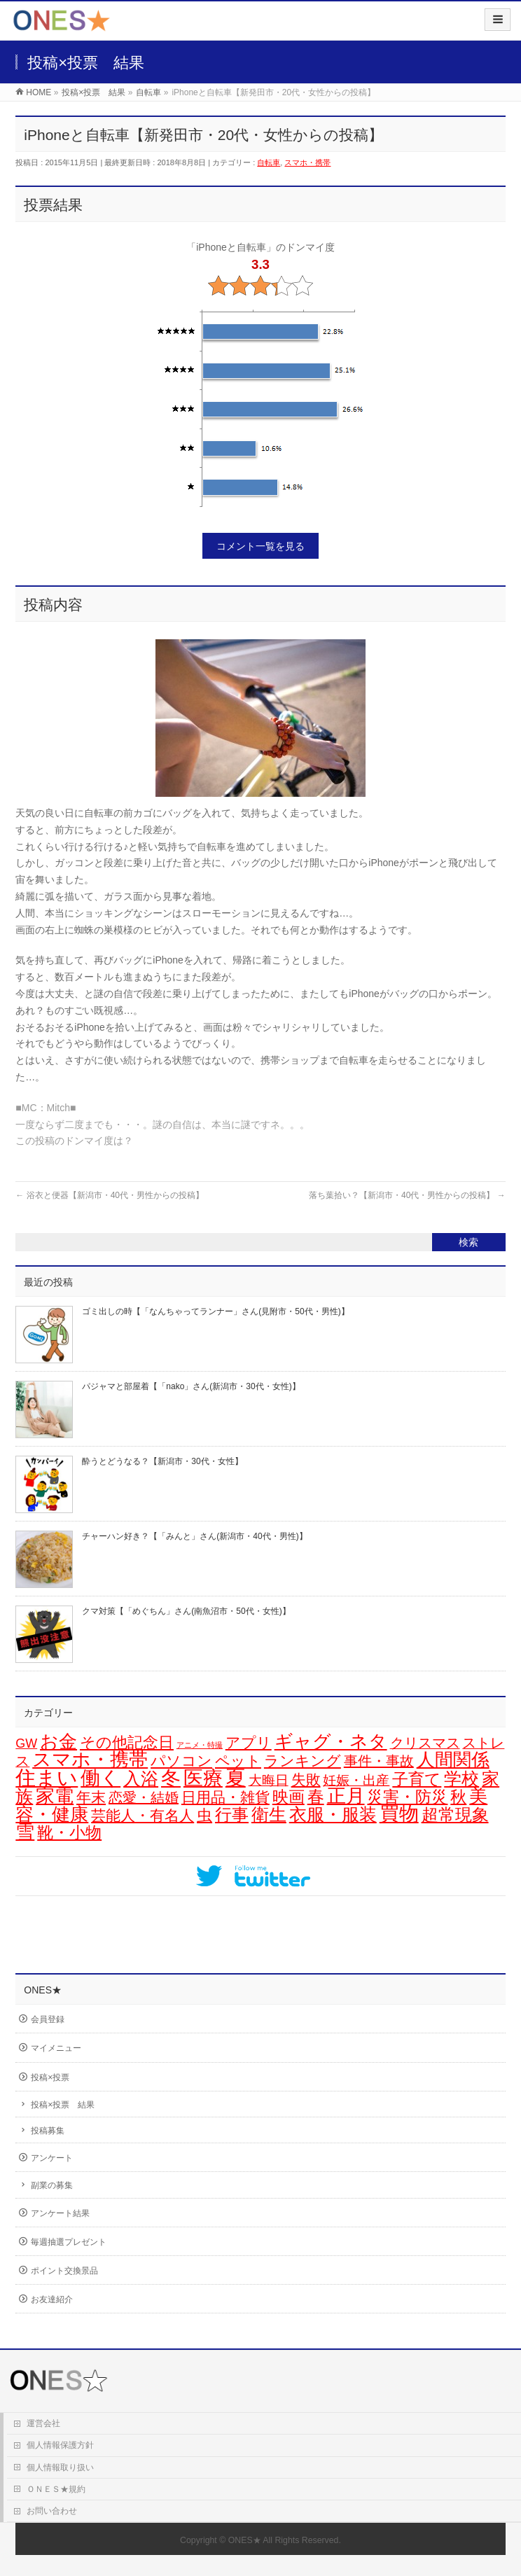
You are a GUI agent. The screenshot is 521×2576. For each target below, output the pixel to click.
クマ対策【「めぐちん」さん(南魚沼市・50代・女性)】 (186, 1611)
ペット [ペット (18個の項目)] (238, 1761)
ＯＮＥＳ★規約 (56, 2489)
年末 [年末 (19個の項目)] (91, 1797)
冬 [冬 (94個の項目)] (171, 1778)
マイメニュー (56, 2048)
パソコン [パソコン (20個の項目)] (181, 1761)
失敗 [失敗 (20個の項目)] (306, 1779)
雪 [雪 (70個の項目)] (24, 1831)
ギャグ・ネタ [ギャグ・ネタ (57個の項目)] (331, 1741)
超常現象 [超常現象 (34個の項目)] (455, 1815)
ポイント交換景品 (64, 2271)
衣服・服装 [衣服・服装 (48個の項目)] (333, 1814)
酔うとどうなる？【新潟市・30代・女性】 (162, 1461)
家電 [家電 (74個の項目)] (55, 1795)
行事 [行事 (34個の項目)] (232, 1815)
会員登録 (47, 2019)
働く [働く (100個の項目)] (100, 1778)
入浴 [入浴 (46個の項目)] (140, 1778)
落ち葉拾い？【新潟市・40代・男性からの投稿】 (407, 1195)
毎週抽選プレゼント (68, 2242)
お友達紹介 (52, 2299)
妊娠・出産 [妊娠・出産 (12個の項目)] (356, 1780)
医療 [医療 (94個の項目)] (203, 1778)
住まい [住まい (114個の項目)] (46, 1778)
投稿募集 (47, 2131)
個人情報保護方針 (60, 2445)
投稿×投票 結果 (63, 2105)
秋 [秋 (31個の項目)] (458, 1797)
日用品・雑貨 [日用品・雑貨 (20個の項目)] (225, 1797)
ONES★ (244, 2540)
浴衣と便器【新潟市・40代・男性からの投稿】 (109, 1195)
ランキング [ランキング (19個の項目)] (302, 1761)
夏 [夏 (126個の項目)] (235, 1777)
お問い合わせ (52, 2511)
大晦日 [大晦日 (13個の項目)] (269, 1780)
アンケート (52, 2158)
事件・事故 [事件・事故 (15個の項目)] (379, 1761)
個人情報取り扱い (60, 2467)
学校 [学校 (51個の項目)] (461, 1778)
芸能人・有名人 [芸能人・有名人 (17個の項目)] (142, 1815)
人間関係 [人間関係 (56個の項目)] (453, 1759)
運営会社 (43, 2423)
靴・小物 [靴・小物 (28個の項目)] (69, 1832)
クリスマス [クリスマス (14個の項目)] (425, 1742)
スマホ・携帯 (307, 162)
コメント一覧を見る (260, 546)
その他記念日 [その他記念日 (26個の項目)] (127, 1742)
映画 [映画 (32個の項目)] (288, 1797)
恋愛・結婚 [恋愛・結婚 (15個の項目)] (144, 1797)
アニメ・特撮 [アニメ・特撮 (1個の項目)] (199, 1745)
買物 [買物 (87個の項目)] (399, 1814)
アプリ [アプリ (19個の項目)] (248, 1742)
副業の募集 (52, 2185)
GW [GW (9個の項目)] (26, 1743)
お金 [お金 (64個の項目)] (58, 1741)
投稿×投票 (50, 2077)
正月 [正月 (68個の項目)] (346, 1795)
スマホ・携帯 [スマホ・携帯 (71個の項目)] (90, 1759)
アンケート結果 (60, 2213)
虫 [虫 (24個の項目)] (204, 1815)
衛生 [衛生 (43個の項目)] (268, 1814)
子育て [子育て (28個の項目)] (416, 1779)
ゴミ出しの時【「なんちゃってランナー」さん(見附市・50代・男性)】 (215, 1311)
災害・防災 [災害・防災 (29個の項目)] (407, 1797)
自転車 (268, 162)
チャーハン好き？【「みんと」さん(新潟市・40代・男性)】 (194, 1536)
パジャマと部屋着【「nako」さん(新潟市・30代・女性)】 (191, 1386)
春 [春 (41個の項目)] (315, 1796)
